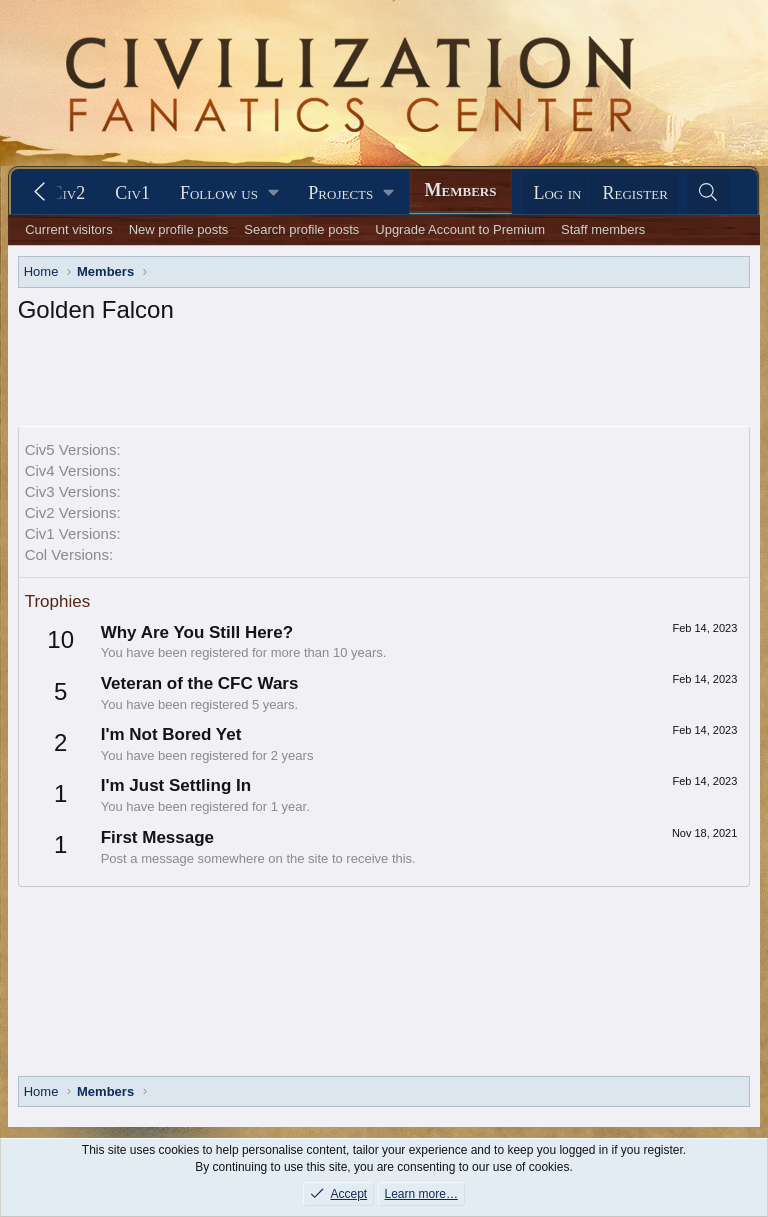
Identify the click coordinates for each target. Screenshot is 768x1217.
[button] (229, 193)
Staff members (603, 229)
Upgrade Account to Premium (460, 229)
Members (461, 190)
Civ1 (132, 193)
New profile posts (179, 229)
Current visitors (68, 229)
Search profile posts (301, 229)
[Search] (708, 193)
